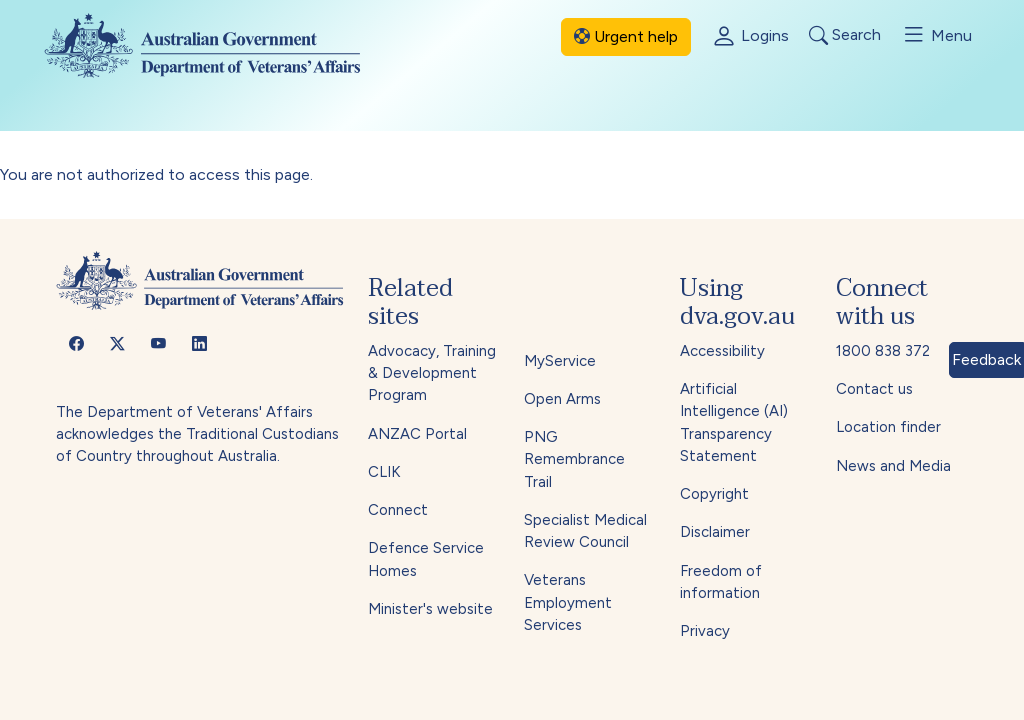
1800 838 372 (883, 351)
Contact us (874, 389)
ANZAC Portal (417, 434)
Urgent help (626, 36)
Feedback (986, 359)
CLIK (384, 472)
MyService (560, 361)
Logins (750, 37)
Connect (398, 510)
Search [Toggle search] (845, 35)
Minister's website (430, 609)
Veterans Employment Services (568, 602)
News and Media (893, 466)
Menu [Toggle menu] (936, 35)
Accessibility (722, 351)
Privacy (705, 631)
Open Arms (562, 399)
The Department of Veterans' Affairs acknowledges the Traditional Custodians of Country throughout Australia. (197, 434)
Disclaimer (715, 532)
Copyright (714, 494)
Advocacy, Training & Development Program (432, 373)
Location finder (888, 427)
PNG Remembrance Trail (574, 459)
